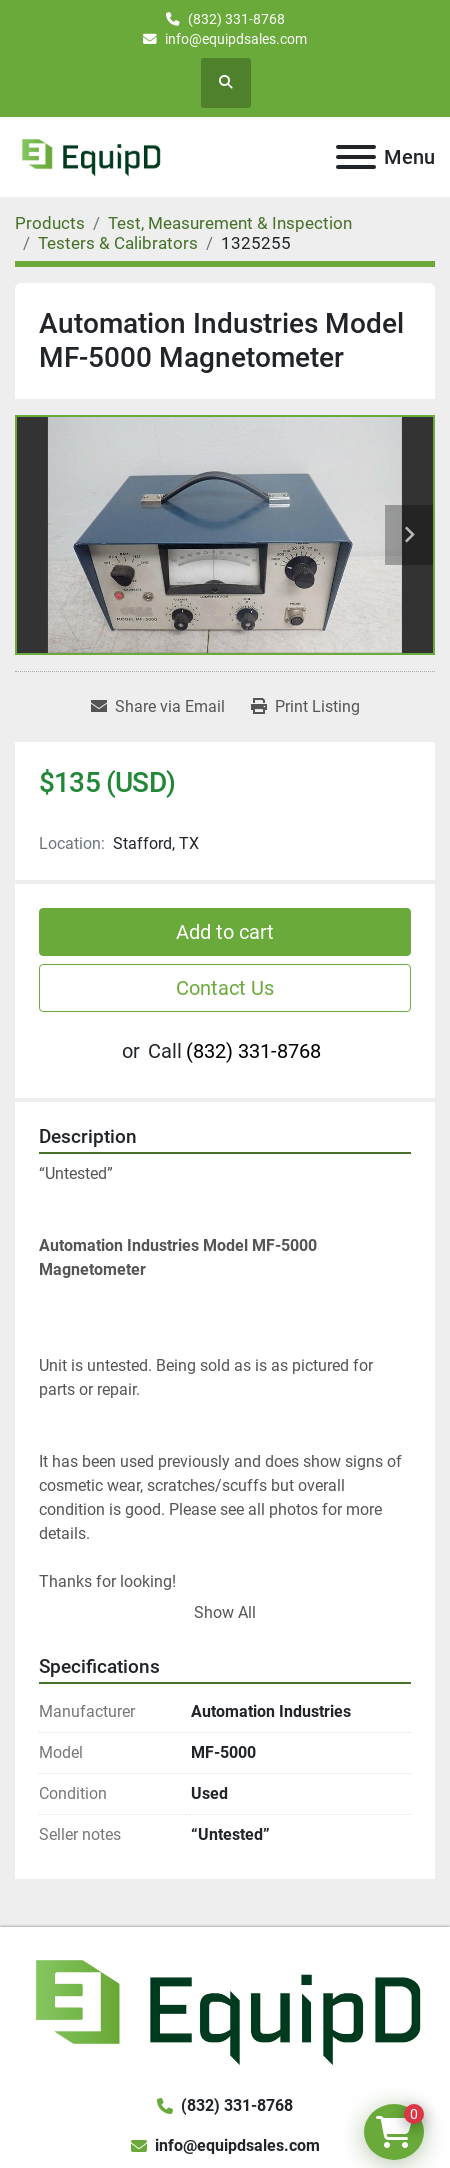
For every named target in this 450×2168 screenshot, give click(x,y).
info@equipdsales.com (236, 39)
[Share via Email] (158, 707)
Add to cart (225, 932)
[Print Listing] (305, 707)
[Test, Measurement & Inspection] (230, 223)
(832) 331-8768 (236, 19)
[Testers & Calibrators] (118, 243)
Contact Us (225, 988)
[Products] (50, 223)
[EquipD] (225, 2009)
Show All (225, 1612)
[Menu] (356, 157)
